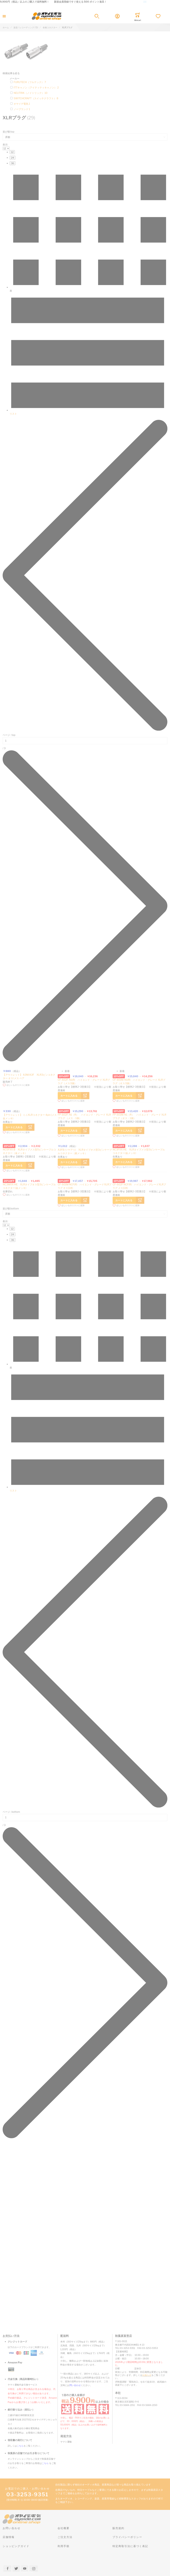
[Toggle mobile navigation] (4, 16)
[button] (97, 16)
